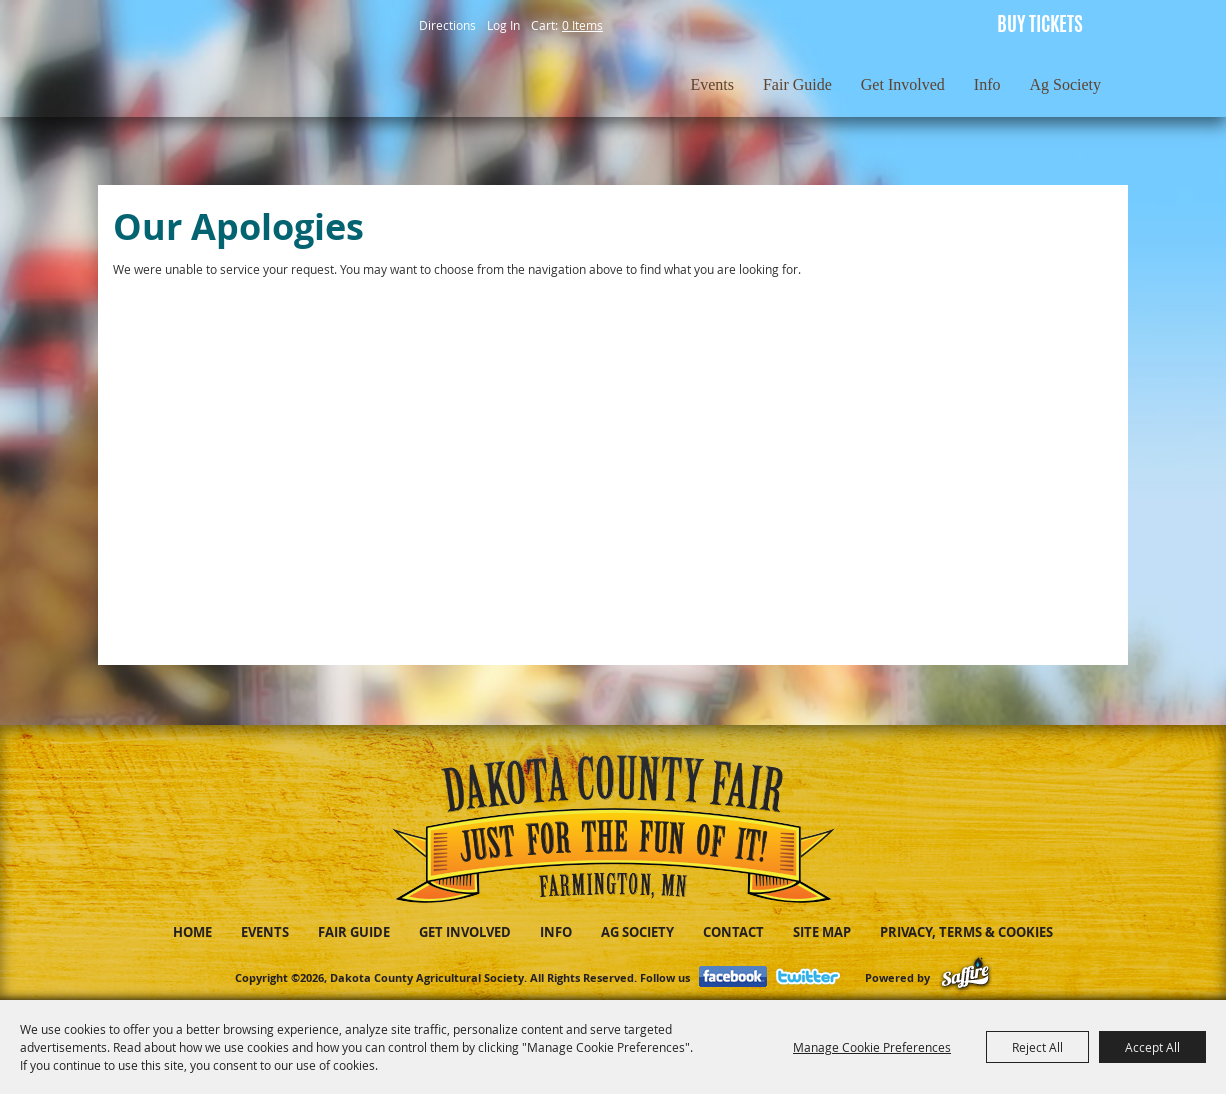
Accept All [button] (1152, 1047)
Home (192, 932)
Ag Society (1065, 84)
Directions (447, 25)
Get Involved (903, 84)
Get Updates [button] (927, 25)
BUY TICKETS (1040, 26)
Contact (733, 932)
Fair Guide (797, 84)
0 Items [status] (582, 25)
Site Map (822, 932)
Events (712, 84)
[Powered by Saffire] (965, 977)
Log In (503, 25)
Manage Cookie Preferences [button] (872, 1047)
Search (881, 25)
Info (987, 84)
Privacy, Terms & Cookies (966, 932)
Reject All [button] (1037, 1047)
